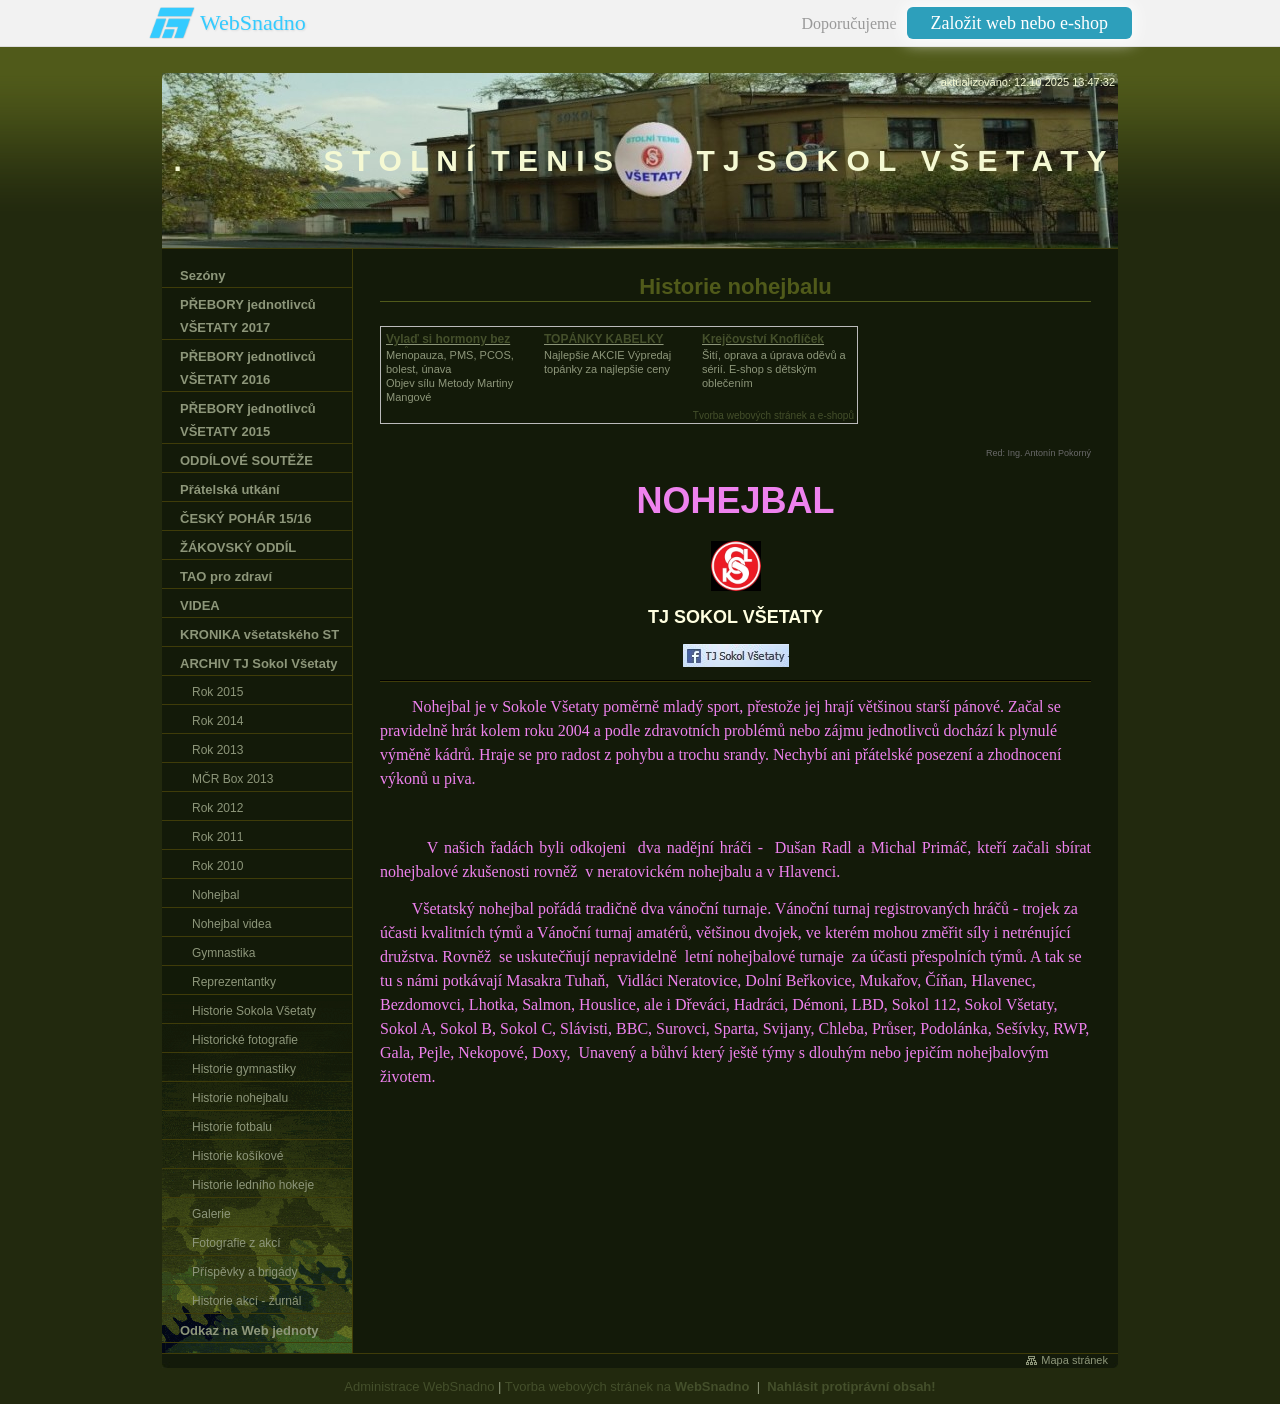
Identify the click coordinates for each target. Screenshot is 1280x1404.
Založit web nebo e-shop (1019, 23)
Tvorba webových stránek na (627, 1386)
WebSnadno (253, 22)
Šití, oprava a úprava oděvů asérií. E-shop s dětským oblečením (774, 369)
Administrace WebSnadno (419, 1386)
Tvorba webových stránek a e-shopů (773, 415)
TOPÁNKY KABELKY (604, 339)
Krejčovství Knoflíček (763, 339)
